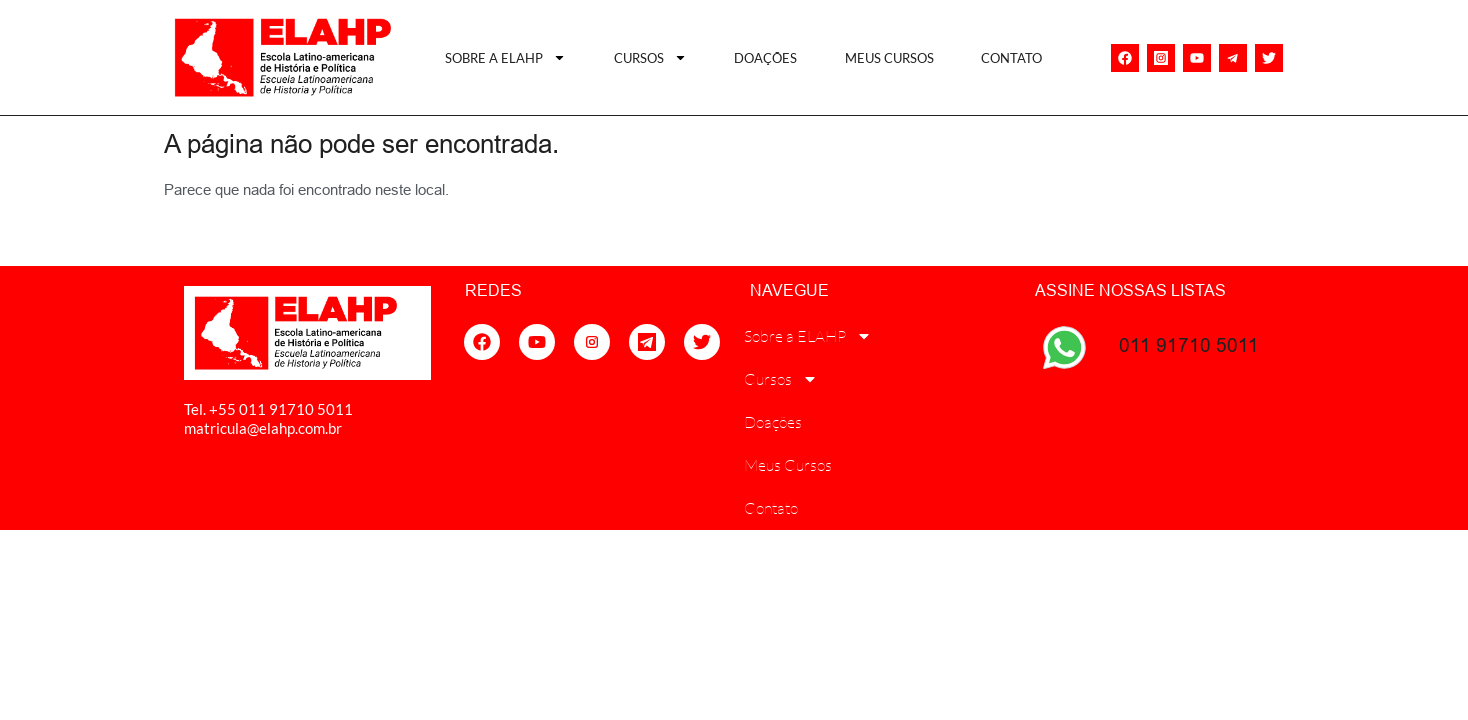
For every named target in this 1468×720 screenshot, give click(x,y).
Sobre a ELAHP (505, 57)
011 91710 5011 (1189, 345)
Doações (765, 58)
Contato (1011, 58)
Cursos (650, 57)
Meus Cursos (889, 58)
